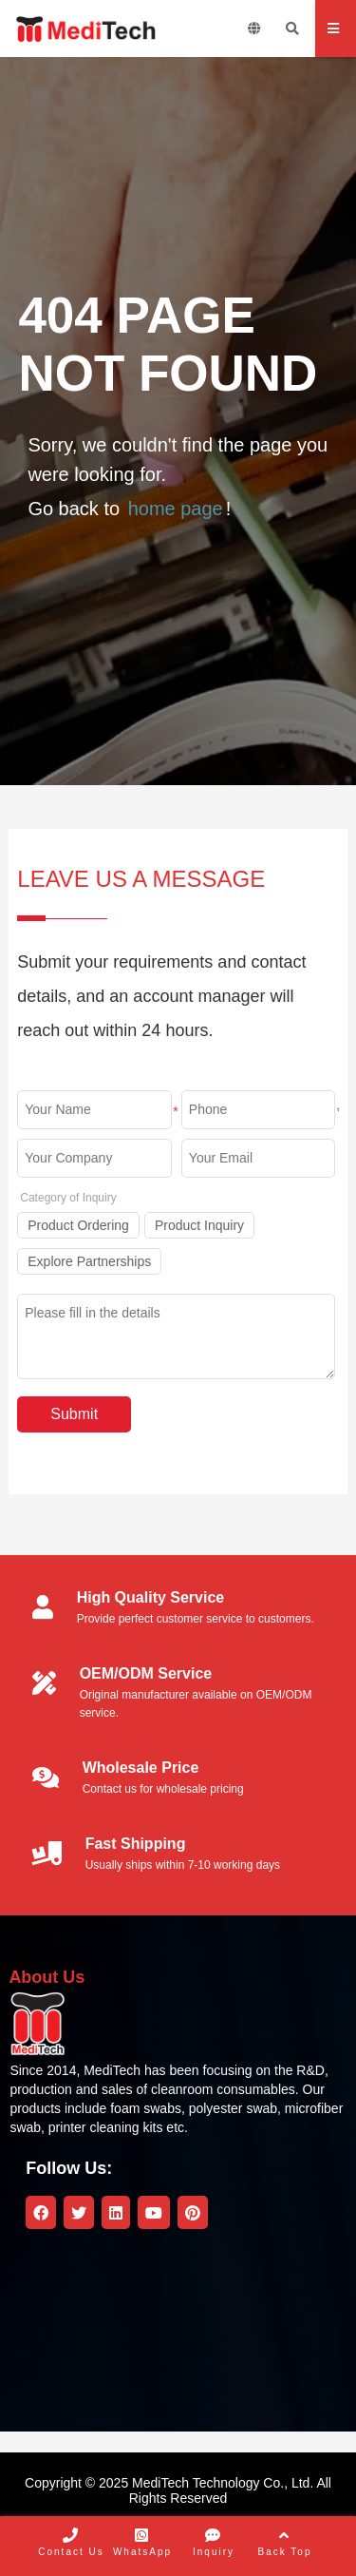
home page (175, 508)
